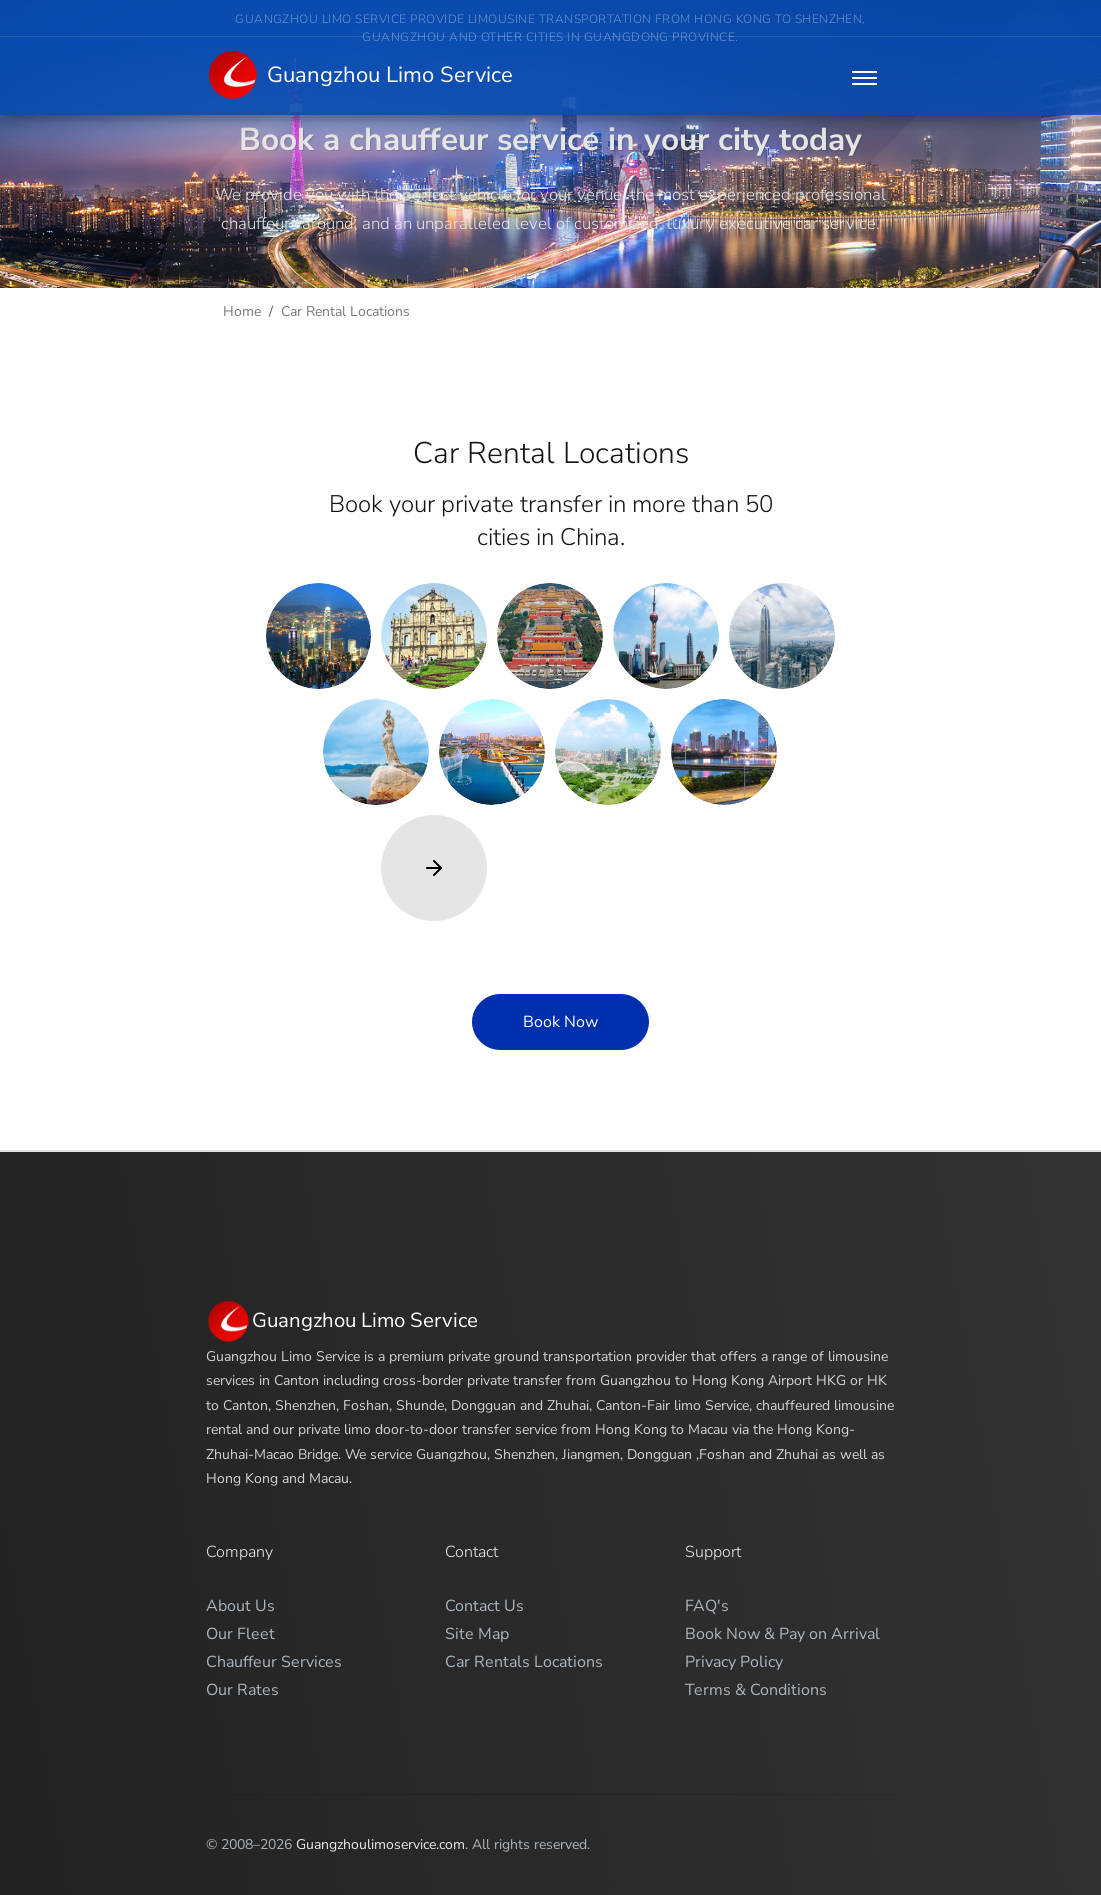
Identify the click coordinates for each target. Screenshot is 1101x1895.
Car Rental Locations (345, 311)
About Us (240, 1606)
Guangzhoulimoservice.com (380, 1844)
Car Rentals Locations (524, 1662)
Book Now (560, 1022)
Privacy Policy (734, 1662)
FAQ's (707, 1606)
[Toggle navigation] (864, 77)
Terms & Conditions (756, 1690)
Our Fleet (240, 1634)
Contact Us (484, 1606)
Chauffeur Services (274, 1662)
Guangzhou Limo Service (359, 76)
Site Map (477, 1634)
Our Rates (242, 1690)
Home (242, 311)
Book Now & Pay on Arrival (782, 1634)
